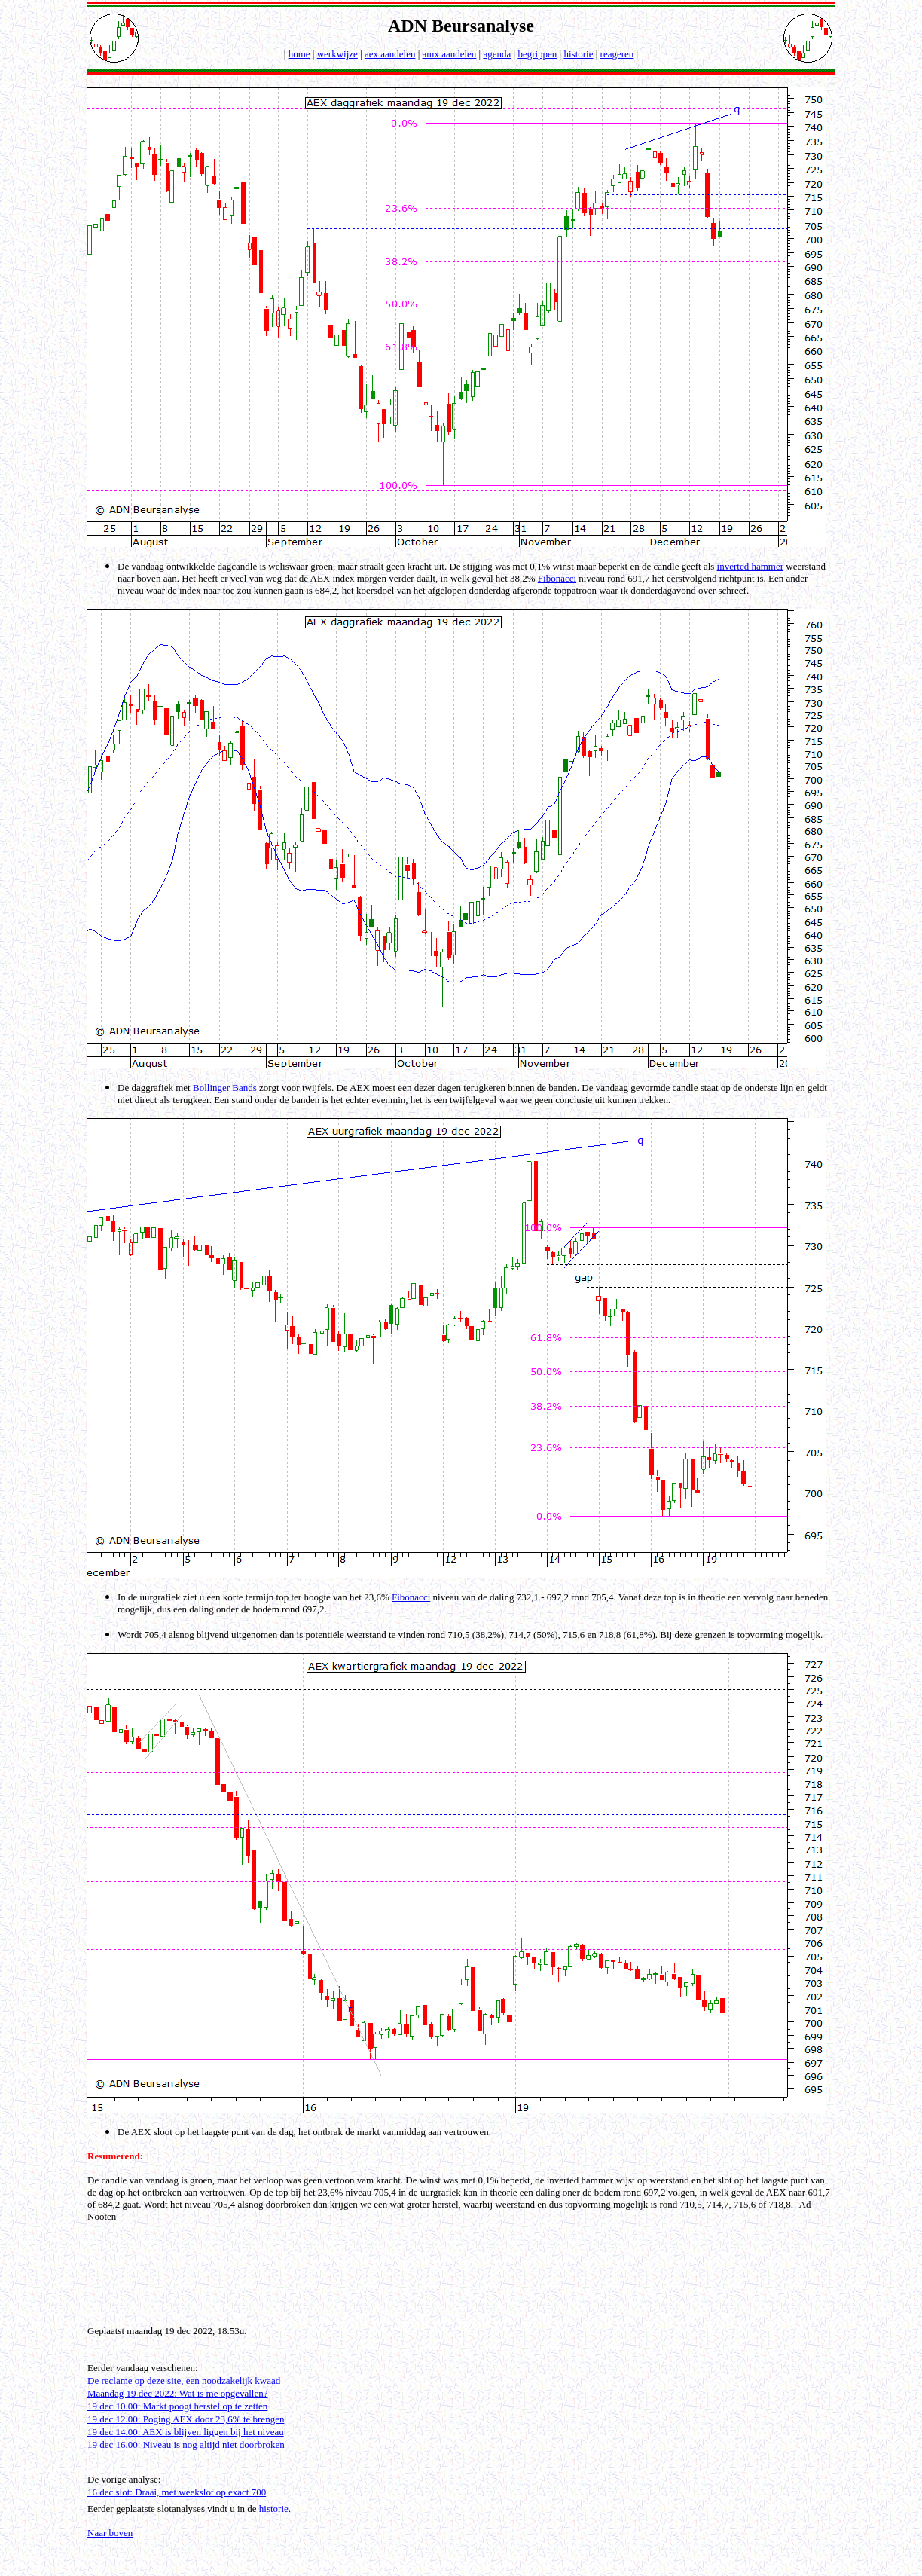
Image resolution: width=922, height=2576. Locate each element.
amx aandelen (450, 54)
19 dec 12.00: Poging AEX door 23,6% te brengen (185, 2419)
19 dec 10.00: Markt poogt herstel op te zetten (177, 2406)
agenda (497, 54)
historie (578, 54)
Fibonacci (557, 578)
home (299, 54)
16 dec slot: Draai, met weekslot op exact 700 (176, 2492)
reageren (617, 54)
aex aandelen (390, 54)
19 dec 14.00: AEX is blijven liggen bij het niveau (185, 2431)
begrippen (537, 54)
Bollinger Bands (225, 1087)
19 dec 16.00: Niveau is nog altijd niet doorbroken (186, 2444)
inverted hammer (750, 566)
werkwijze (337, 54)
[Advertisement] (461, 2269)
